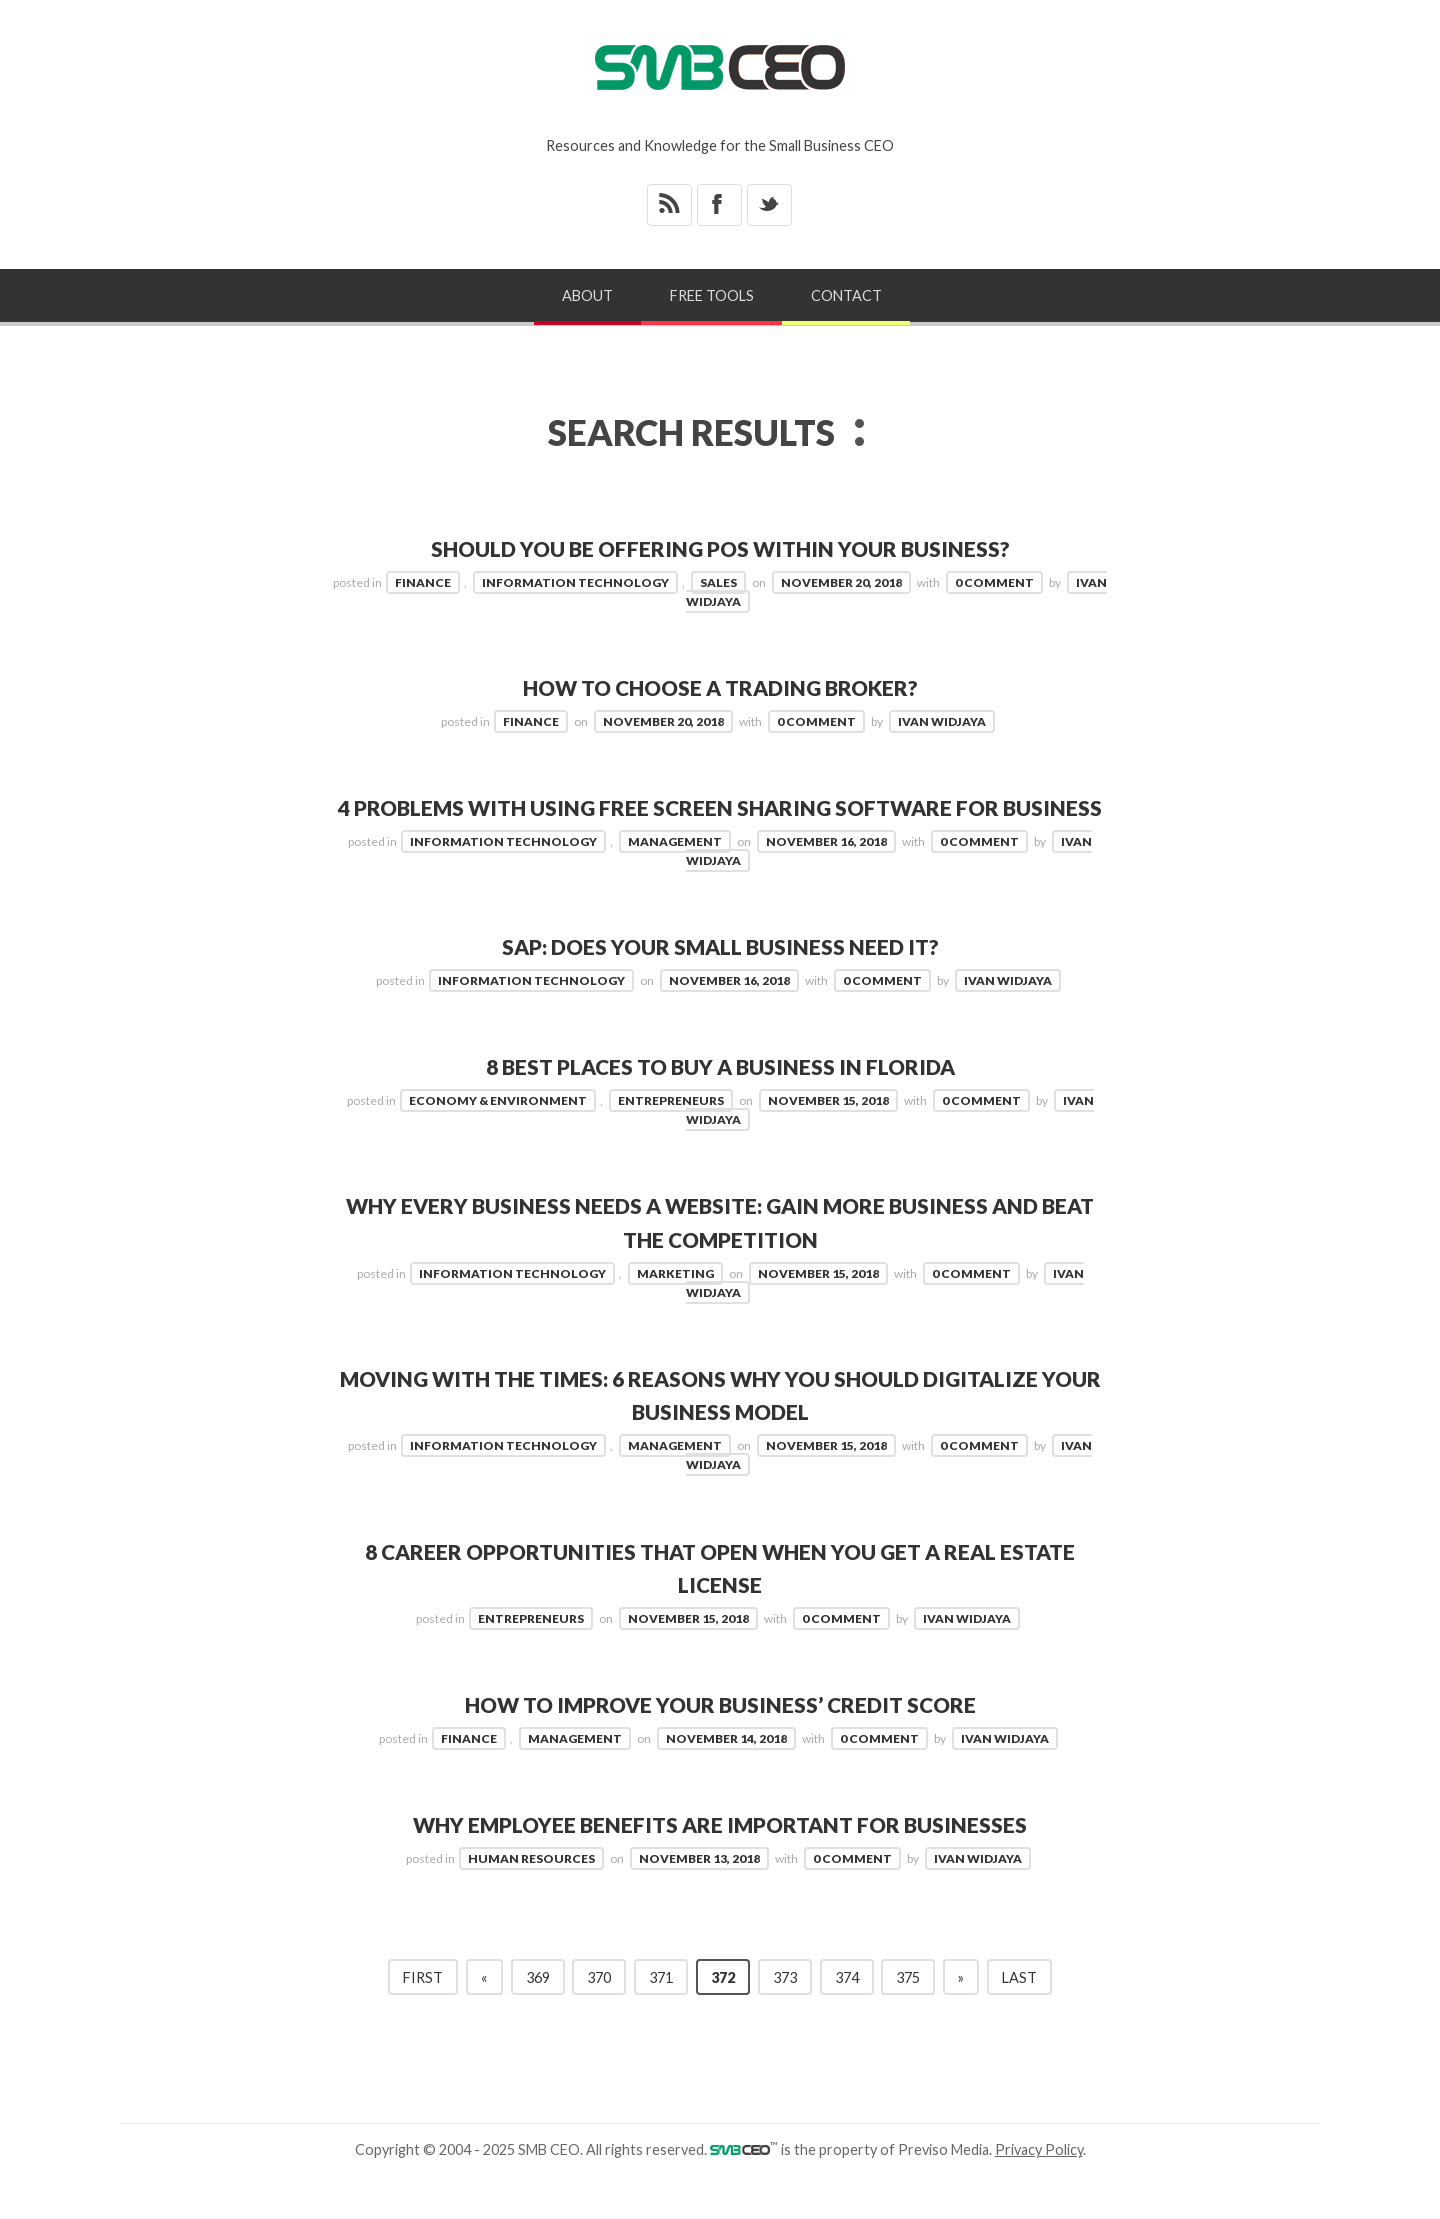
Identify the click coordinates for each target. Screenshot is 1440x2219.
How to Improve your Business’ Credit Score (720, 1738)
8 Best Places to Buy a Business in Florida (720, 1100)
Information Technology (575, 582)
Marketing (675, 1306)
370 (599, 2010)
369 (538, 2010)
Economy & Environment (498, 1133)
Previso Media (943, 2183)
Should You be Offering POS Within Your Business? (720, 548)
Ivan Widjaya (942, 721)
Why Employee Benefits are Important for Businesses (720, 1858)
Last (1019, 2010)
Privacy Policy (1039, 2183)
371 (661, 2010)
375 (908, 2010)
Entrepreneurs (671, 1133)
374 (847, 2010)
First (423, 2010)
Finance (423, 582)
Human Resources (531, 1892)
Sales (718, 582)
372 (723, 2010)
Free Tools (712, 295)
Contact (846, 295)
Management (675, 874)
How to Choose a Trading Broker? (720, 687)
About (587, 295)
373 (785, 2010)
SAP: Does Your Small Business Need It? (720, 980)
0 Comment (994, 582)
